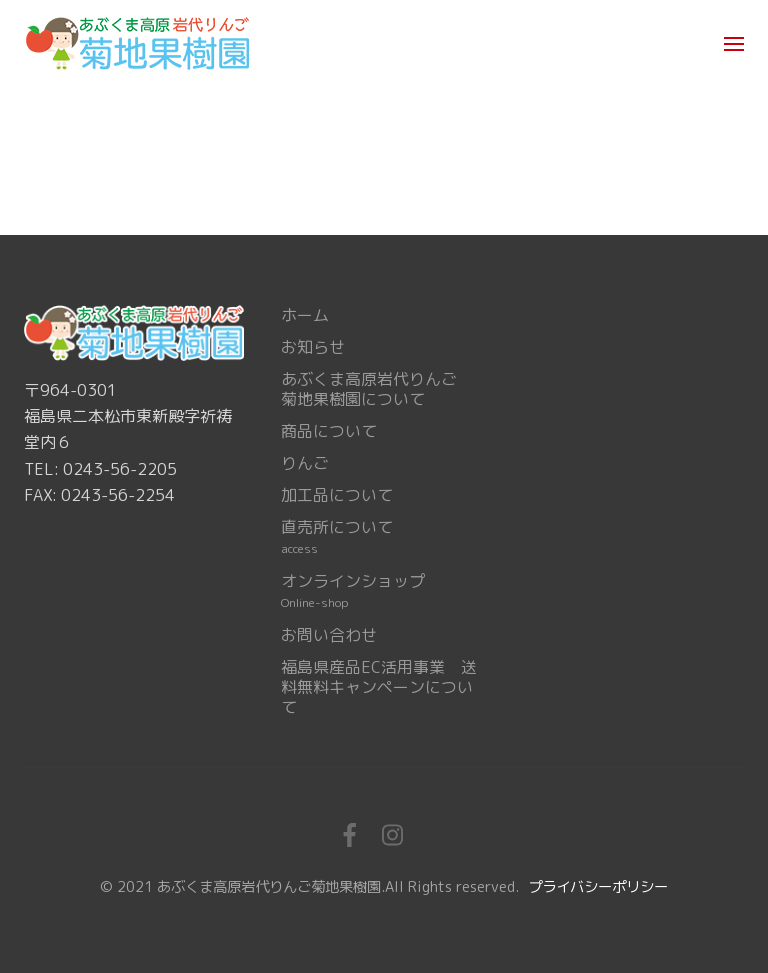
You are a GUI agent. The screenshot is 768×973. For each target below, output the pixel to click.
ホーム (305, 315)
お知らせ (313, 347)
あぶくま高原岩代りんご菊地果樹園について (369, 389)
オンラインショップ (353, 591)
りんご (305, 463)
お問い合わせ (329, 635)
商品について (329, 431)
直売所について (337, 537)
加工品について (337, 495)
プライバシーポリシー (598, 887)
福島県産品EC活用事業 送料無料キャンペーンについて (379, 687)
